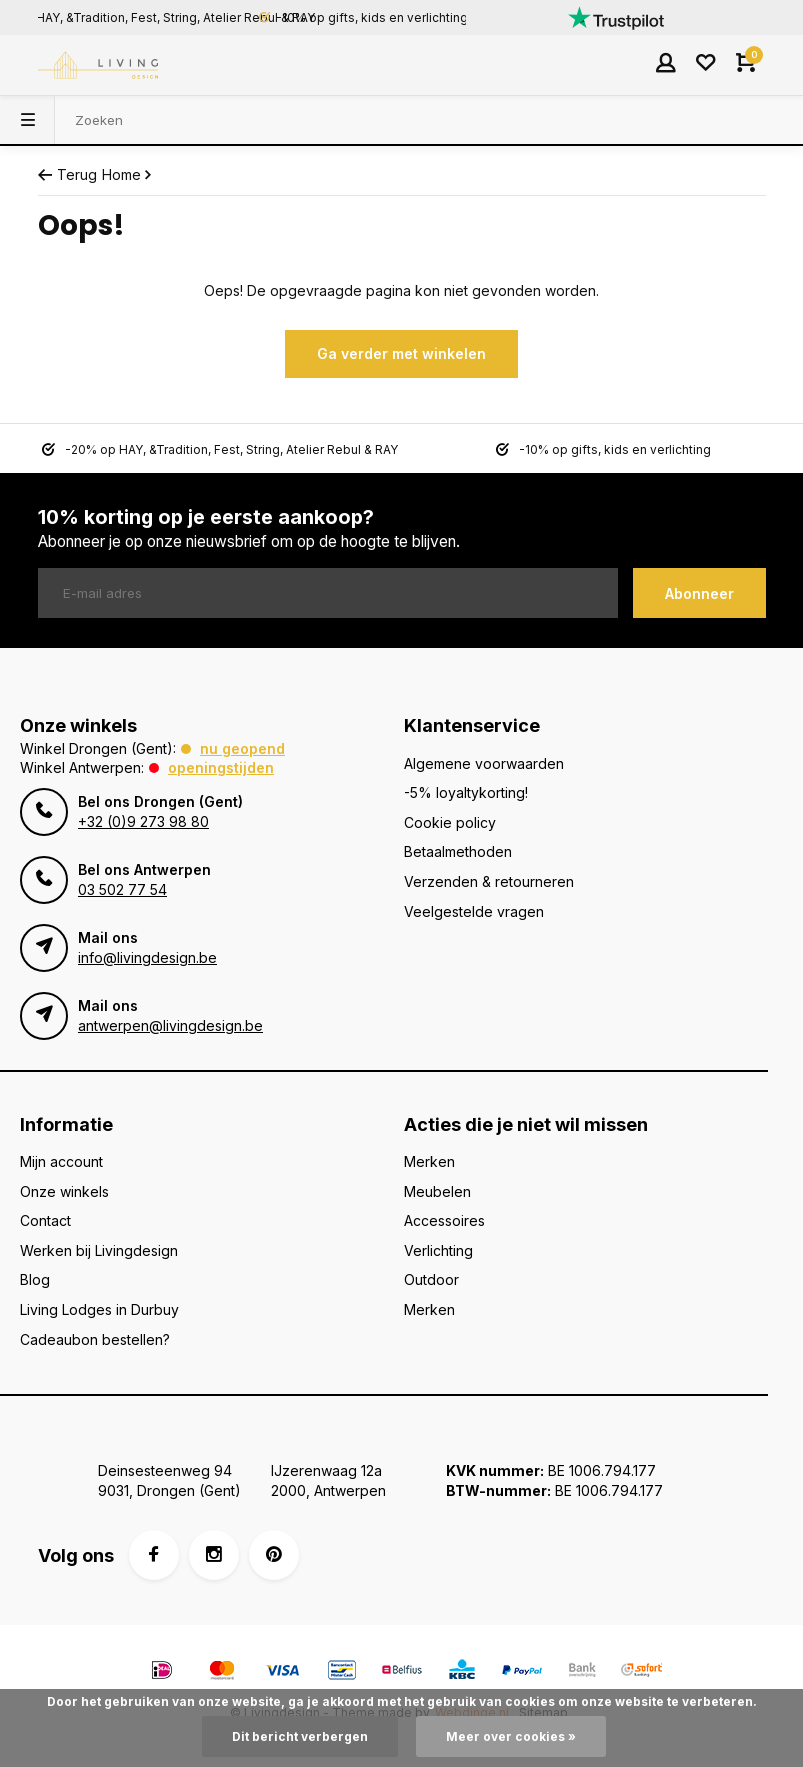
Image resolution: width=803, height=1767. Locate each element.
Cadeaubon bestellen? (95, 1339)
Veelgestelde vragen (474, 911)
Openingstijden (221, 767)
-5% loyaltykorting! (466, 792)
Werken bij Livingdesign (99, 1250)
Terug (67, 174)
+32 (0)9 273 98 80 (143, 821)
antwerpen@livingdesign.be (170, 1025)
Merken (429, 1161)
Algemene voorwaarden (484, 763)
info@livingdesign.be (147, 957)
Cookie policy (450, 822)
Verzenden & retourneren (489, 881)
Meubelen (437, 1191)
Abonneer (699, 593)
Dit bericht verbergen (300, 1736)
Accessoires (444, 1220)
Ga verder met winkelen (401, 353)
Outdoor (431, 1279)
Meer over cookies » (511, 1736)
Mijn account (61, 1161)
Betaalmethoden (458, 851)
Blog (35, 1279)
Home (128, 174)
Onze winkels (64, 1191)
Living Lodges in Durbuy (99, 1309)
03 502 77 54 (122, 889)
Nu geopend (242, 748)
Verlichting (438, 1250)
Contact (45, 1220)
